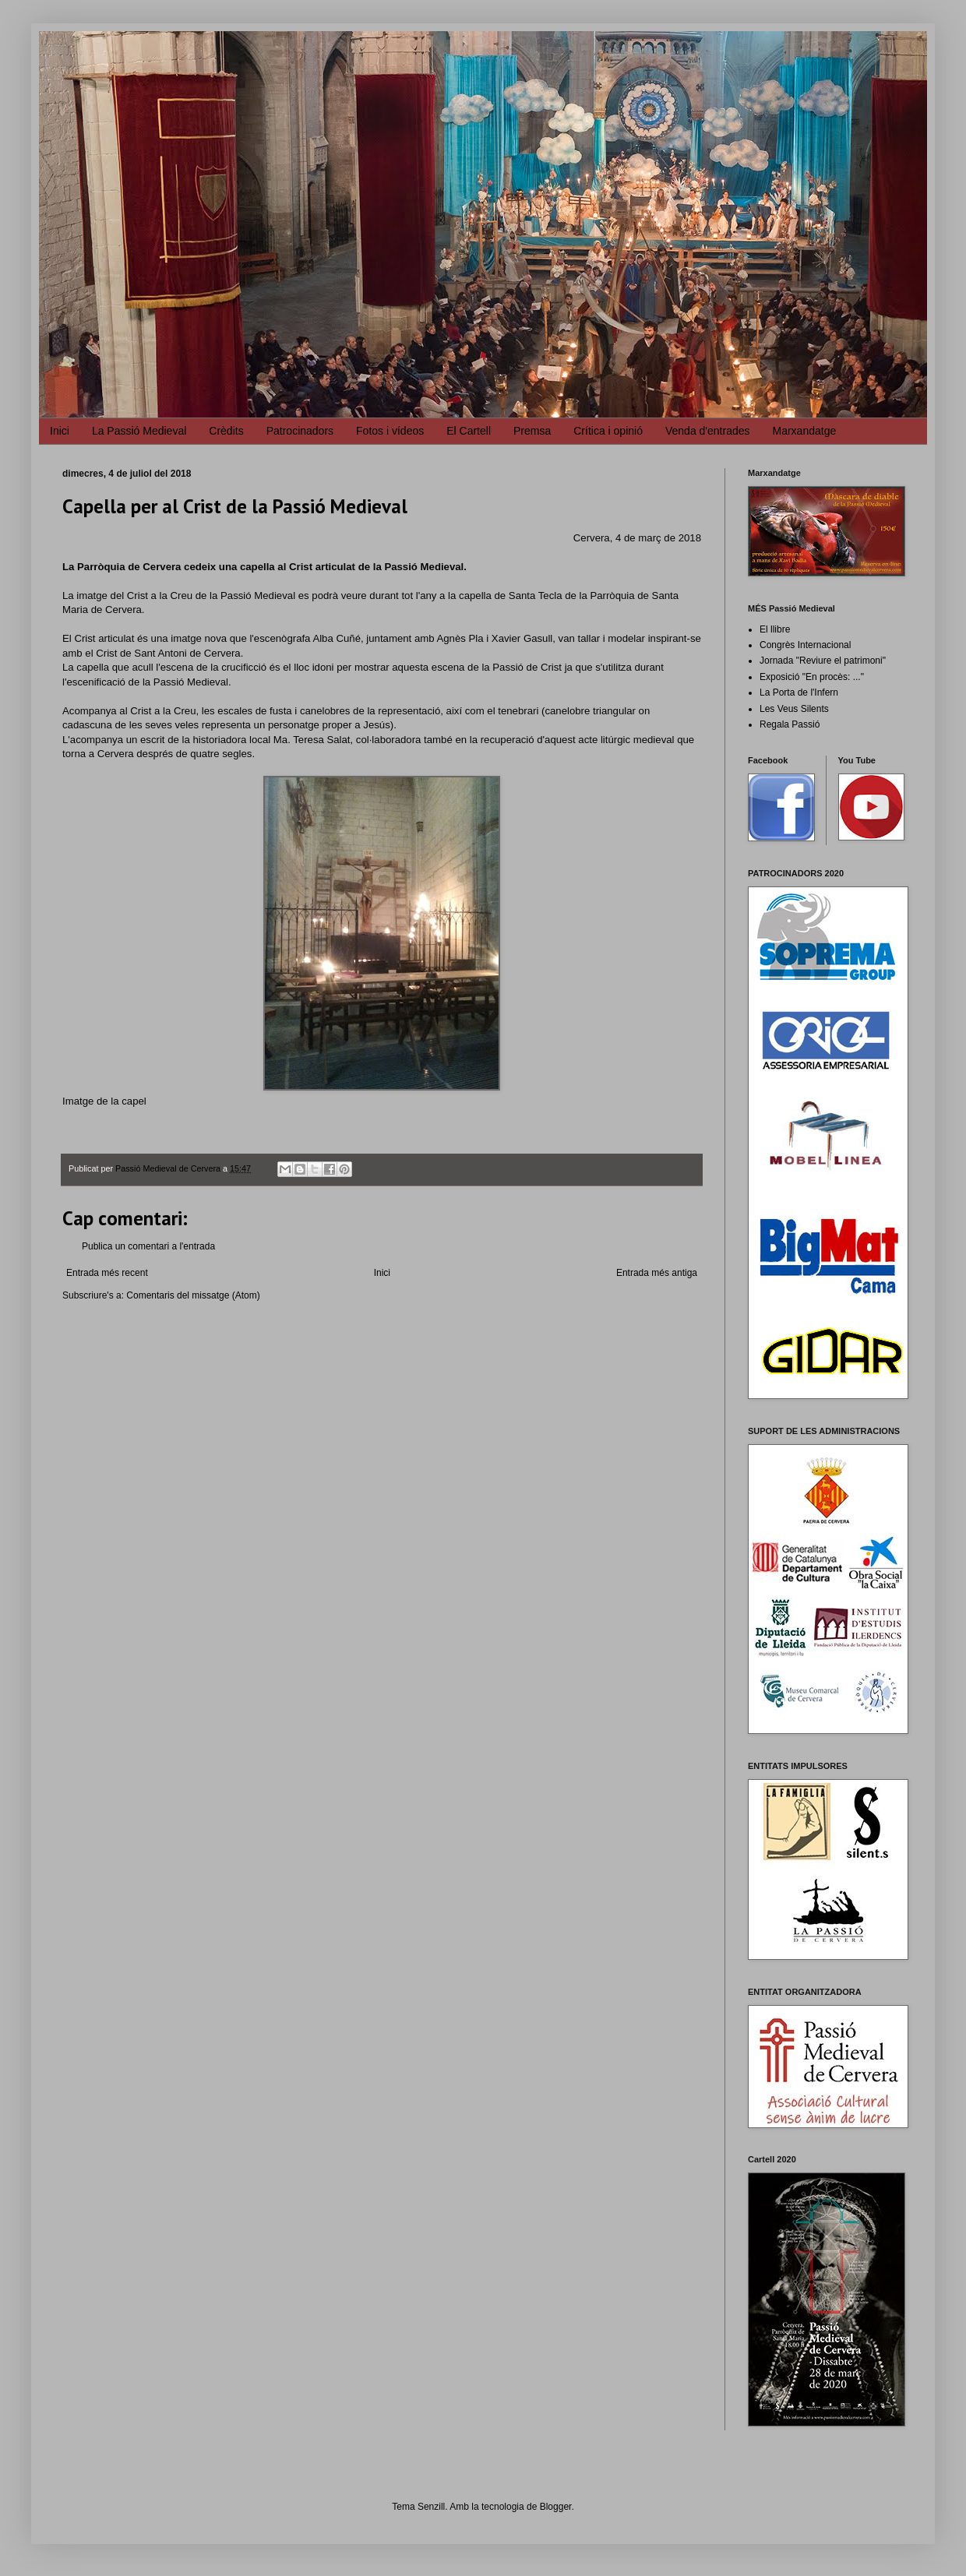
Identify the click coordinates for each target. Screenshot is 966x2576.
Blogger (556, 2506)
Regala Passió (790, 724)
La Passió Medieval (139, 431)
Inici (59, 431)
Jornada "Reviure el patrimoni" (823, 660)
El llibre (775, 629)
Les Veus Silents (794, 708)
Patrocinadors (299, 431)
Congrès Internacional (805, 645)
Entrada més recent (107, 1272)
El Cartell (468, 431)
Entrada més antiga (656, 1272)
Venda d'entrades (707, 431)
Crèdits (226, 431)
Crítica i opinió (608, 431)
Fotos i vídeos (390, 431)
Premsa (532, 431)
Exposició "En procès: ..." (812, 676)
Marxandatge (805, 431)
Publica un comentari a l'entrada (148, 1246)
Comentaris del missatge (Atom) (192, 1295)
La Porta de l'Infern (799, 692)
